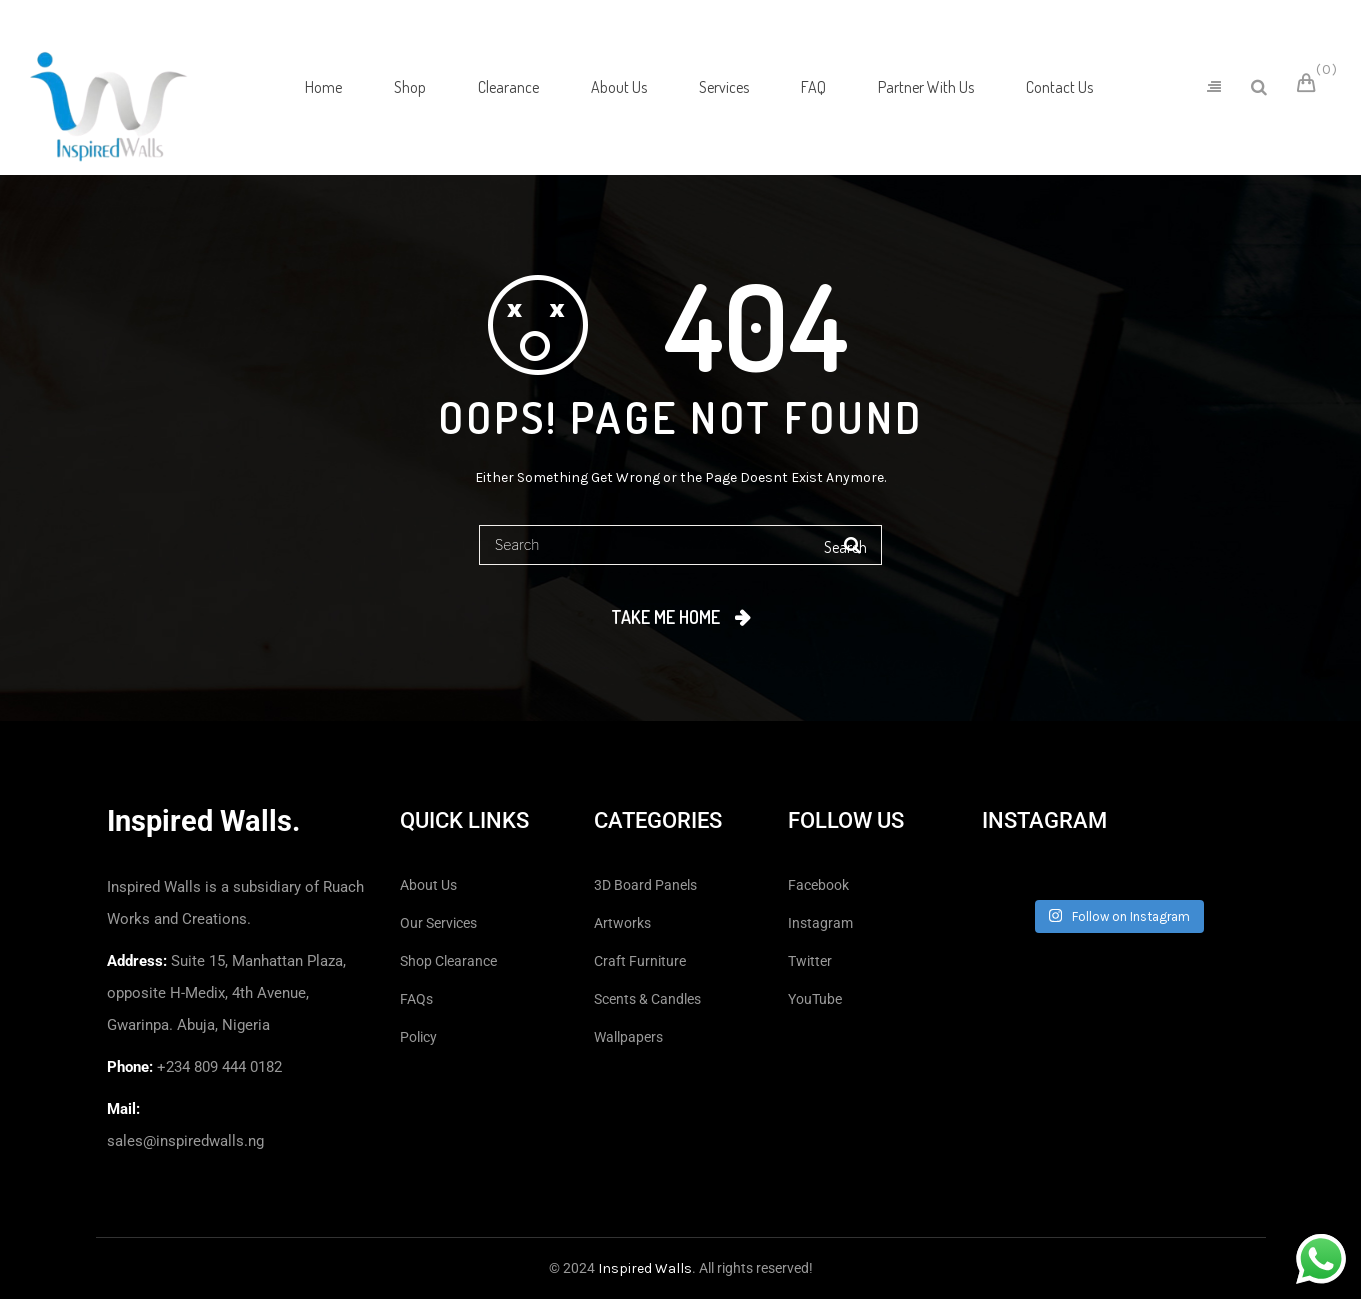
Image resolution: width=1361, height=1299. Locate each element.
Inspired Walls (645, 1268)
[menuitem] (323, 87)
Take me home (665, 617)
